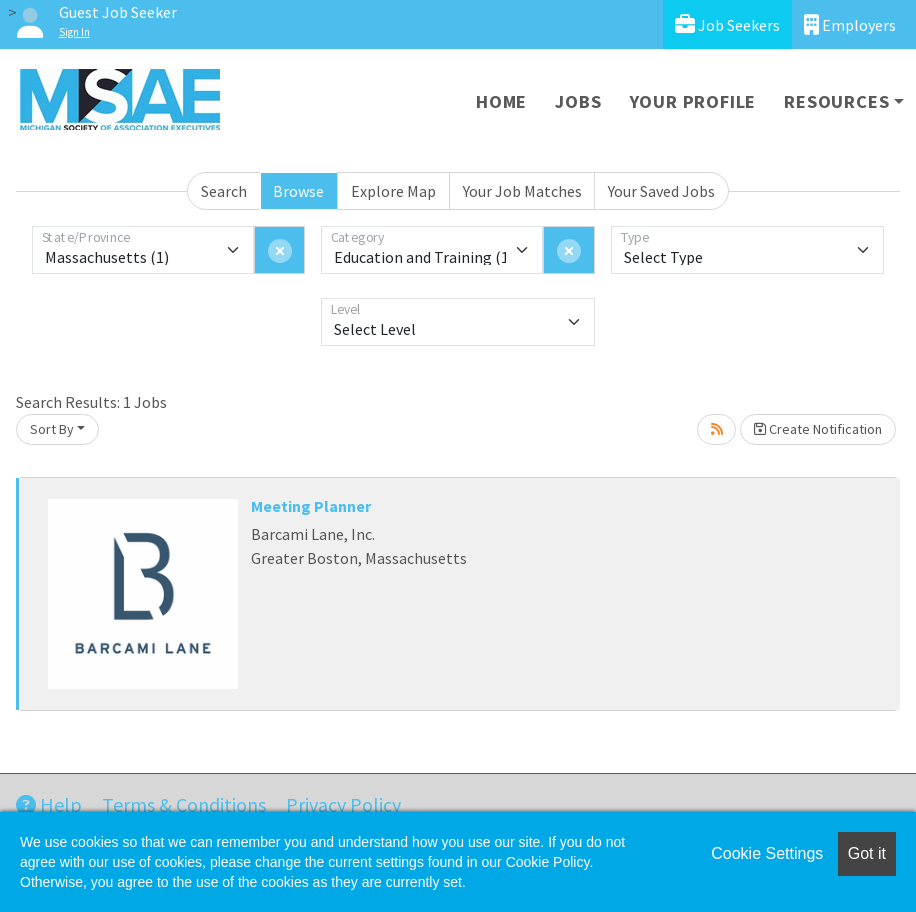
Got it (867, 853)
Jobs (578, 101)
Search (224, 191)
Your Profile (693, 101)
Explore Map (393, 191)
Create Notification (818, 429)
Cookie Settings (767, 853)
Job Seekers (727, 24)
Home (501, 101)
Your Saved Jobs (661, 191)
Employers (850, 24)
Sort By (52, 429)
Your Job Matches (522, 191)
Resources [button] (836, 101)
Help (49, 804)
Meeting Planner (311, 506)
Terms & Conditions (184, 804)
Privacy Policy (343, 804)
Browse (298, 191)
